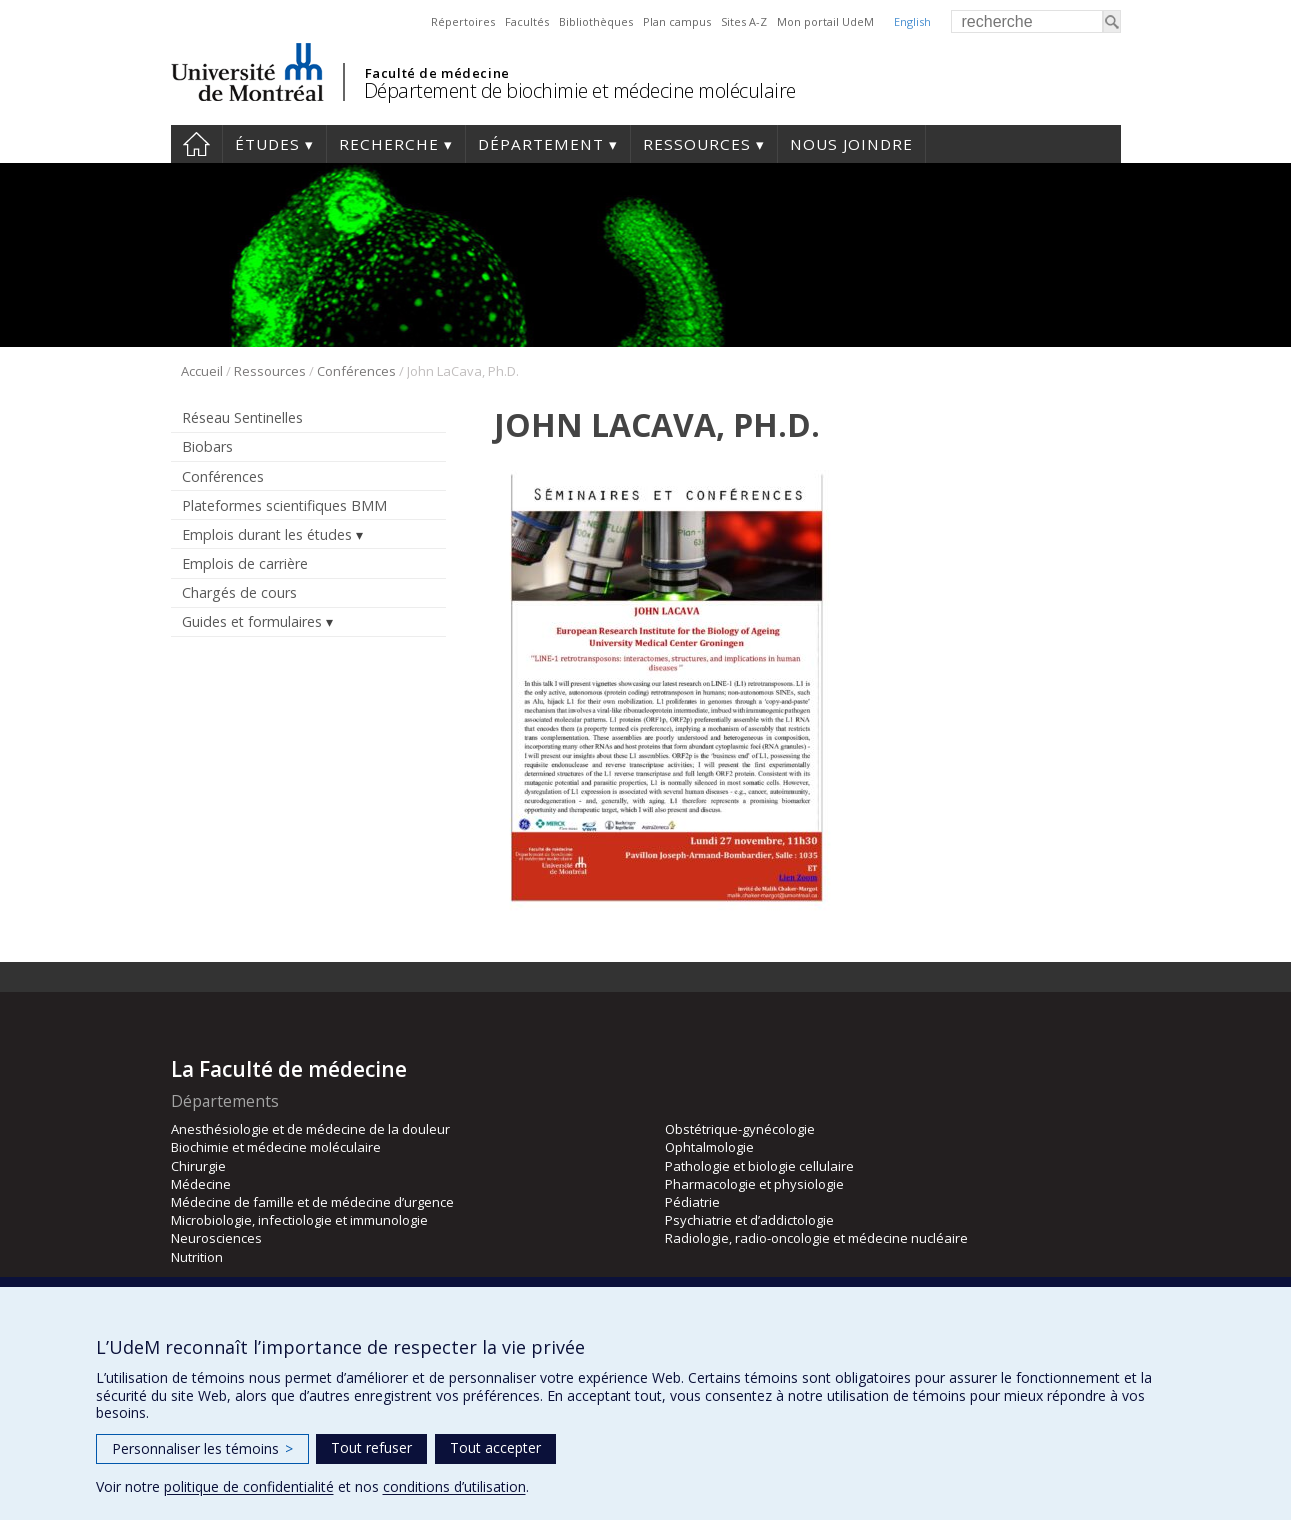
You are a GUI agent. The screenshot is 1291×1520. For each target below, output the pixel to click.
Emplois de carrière (245, 563)
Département (541, 144)
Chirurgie (198, 1166)
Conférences (356, 371)
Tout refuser (371, 1447)
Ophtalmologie (709, 1147)
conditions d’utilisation (454, 1486)
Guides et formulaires (252, 621)
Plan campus (677, 21)
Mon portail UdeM (825, 21)
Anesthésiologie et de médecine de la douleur (310, 1129)
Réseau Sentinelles (242, 417)
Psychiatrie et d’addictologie (749, 1220)
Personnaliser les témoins (202, 1448)
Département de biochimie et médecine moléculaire (580, 90)
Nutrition (197, 1257)
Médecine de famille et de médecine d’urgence (312, 1202)
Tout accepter (495, 1447)
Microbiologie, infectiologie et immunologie (299, 1220)
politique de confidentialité (249, 1486)
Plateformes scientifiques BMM (284, 505)
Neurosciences (216, 1238)
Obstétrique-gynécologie (740, 1129)
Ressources (697, 144)
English (912, 21)
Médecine (201, 1184)
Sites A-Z (744, 21)
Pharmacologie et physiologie (754, 1184)
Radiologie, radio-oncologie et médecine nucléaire (816, 1238)
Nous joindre (851, 144)
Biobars (207, 446)
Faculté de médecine (437, 73)
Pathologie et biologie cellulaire (759, 1166)
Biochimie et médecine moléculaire (276, 1147)
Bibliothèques (596, 21)
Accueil (196, 144)
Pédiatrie (692, 1202)
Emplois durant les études (267, 534)
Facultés (527, 21)
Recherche (389, 144)
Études (267, 144)
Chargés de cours (239, 592)
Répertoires (463, 21)
